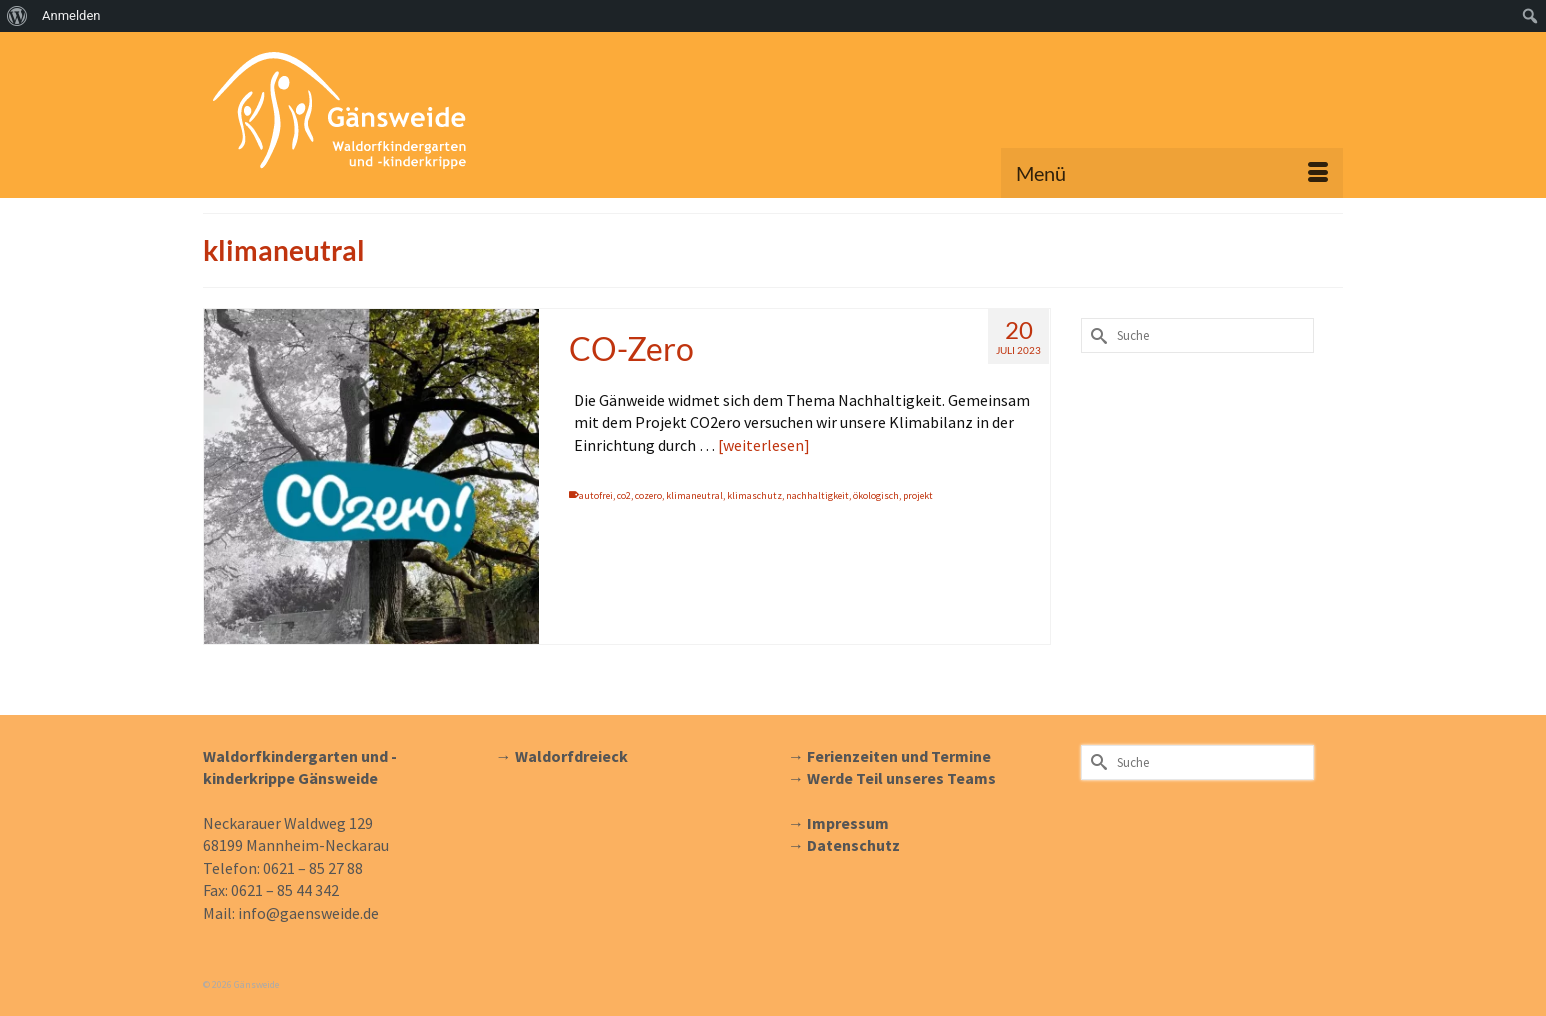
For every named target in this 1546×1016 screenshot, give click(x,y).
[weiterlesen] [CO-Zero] (764, 445)
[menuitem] (17, 16)
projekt (918, 495)
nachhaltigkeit (817, 495)
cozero (648, 495)
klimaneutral (694, 495)
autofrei (596, 495)
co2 (624, 495)
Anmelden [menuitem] (71, 15)
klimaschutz (754, 495)
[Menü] (1172, 173)
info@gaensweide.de (308, 913)
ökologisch (876, 495)
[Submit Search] (1096, 335)
